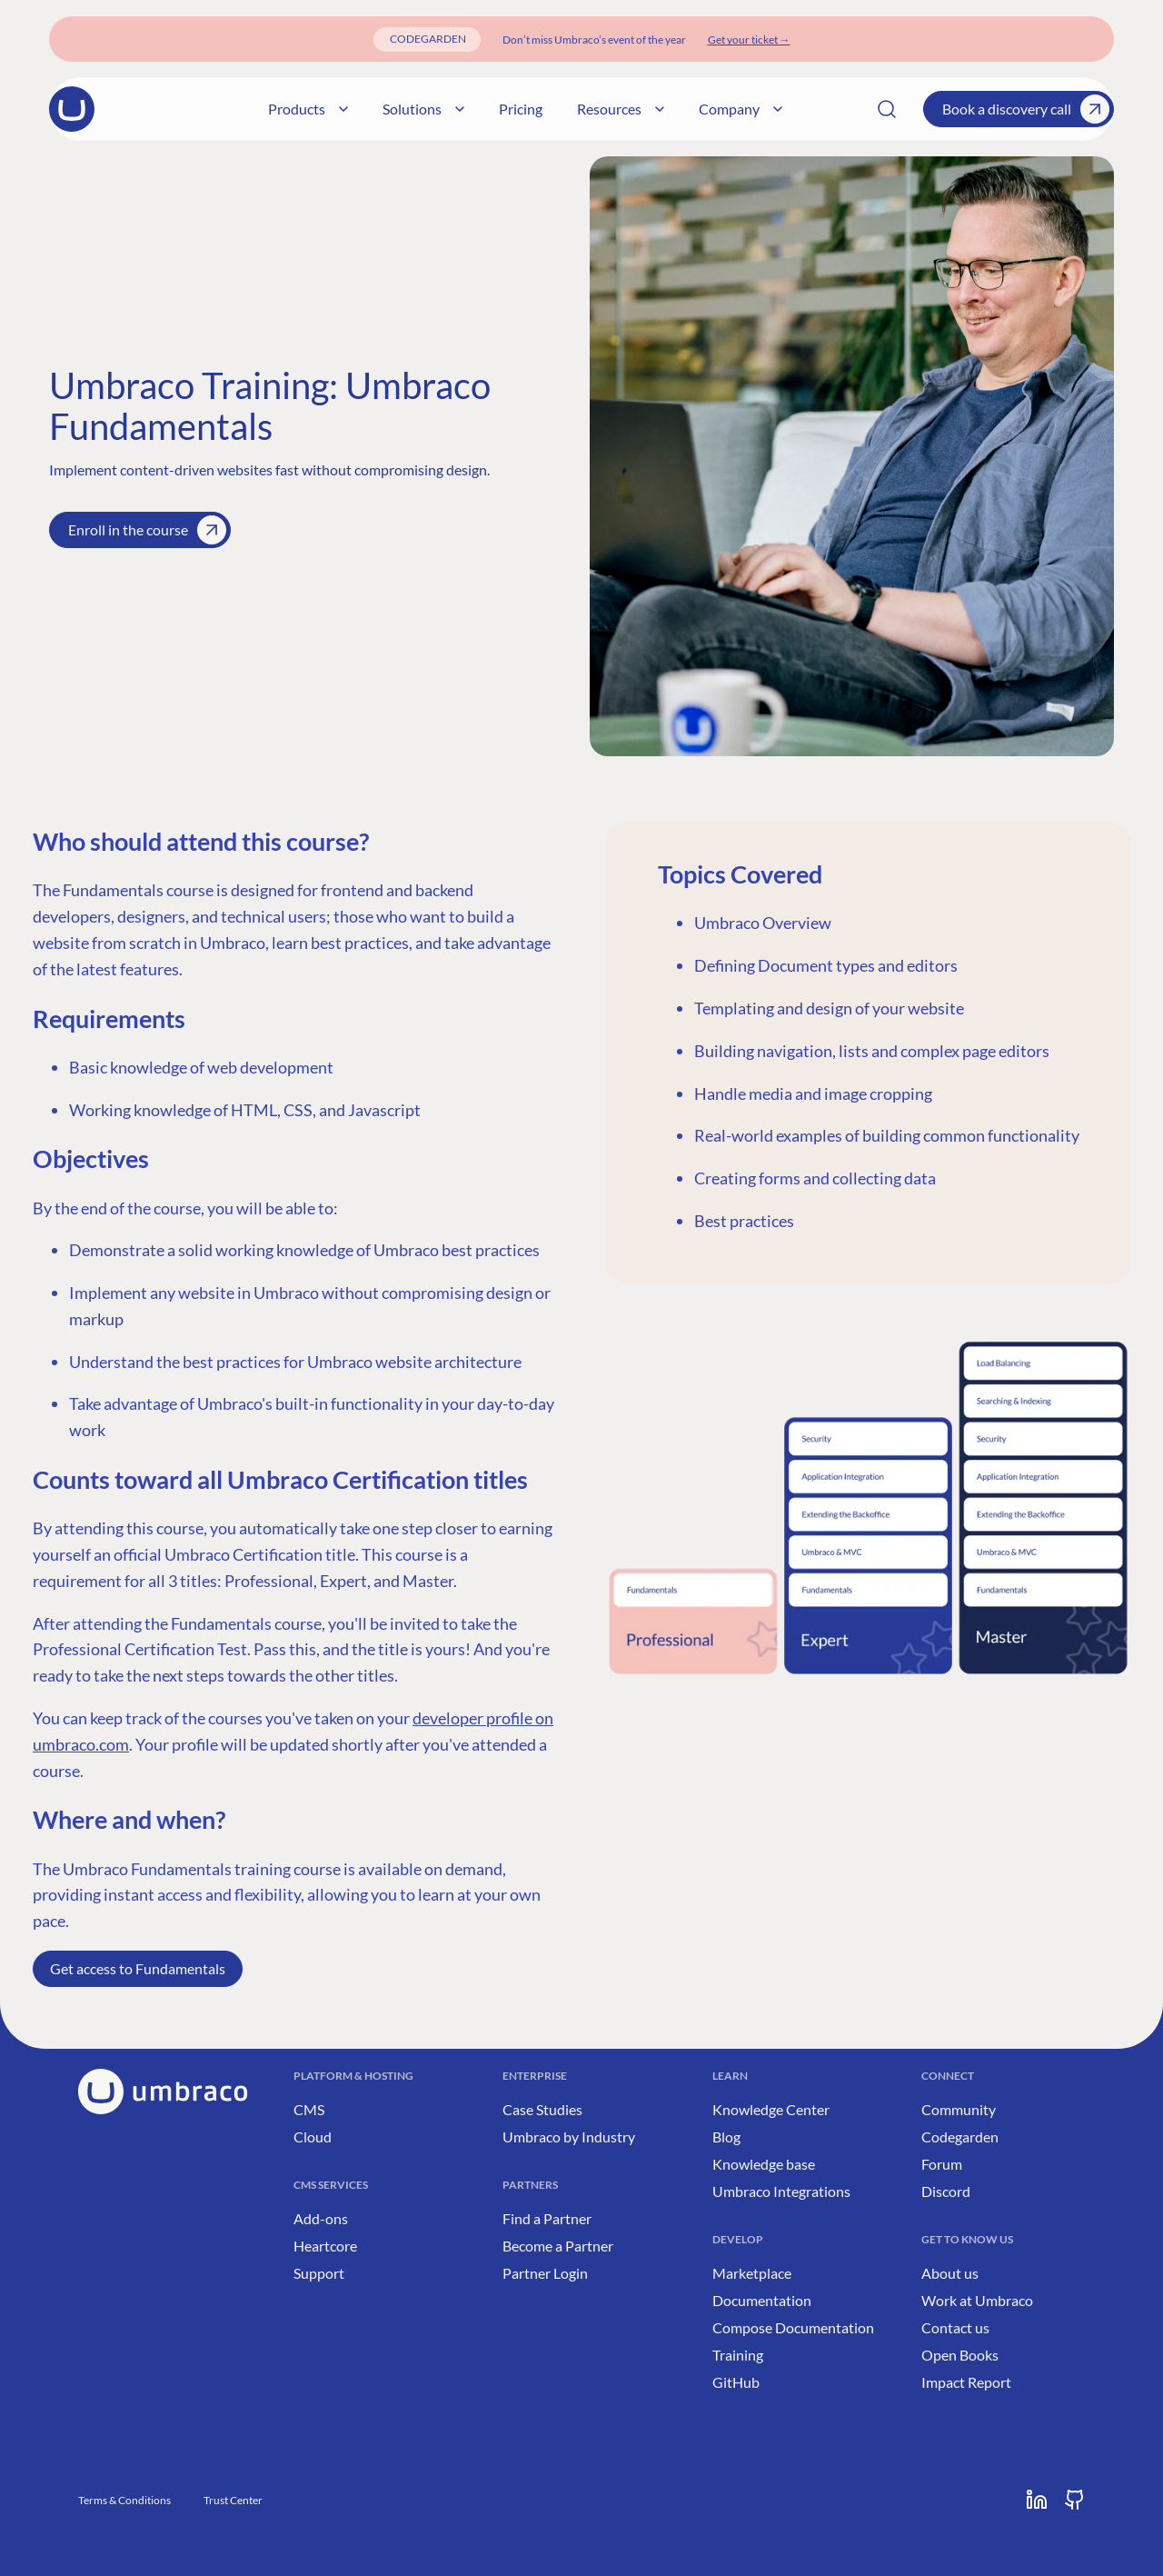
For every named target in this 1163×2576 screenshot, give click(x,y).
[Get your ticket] (749, 39)
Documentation (761, 2300)
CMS (308, 2109)
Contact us (955, 2327)
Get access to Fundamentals (137, 1968)
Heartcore (325, 2245)
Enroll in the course (147, 529)
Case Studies (542, 2109)
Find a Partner (546, 2218)
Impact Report (966, 2382)
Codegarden (960, 2136)
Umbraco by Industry (568, 2136)
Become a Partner (557, 2245)
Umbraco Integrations (781, 2191)
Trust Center (233, 2500)
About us (950, 2272)
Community (958, 2109)
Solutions (466, 108)
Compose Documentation (793, 2327)
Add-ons (320, 2218)
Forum (941, 2163)
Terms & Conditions (124, 2500)
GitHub (736, 2382)
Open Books (960, 2354)
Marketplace (751, 2272)
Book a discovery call (1025, 109)
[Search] (887, 109)
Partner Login (545, 2272)
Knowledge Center (771, 2109)
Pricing (563, 108)
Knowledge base (763, 2163)
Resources (663, 108)
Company (783, 108)
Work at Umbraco (977, 2300)
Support (318, 2272)
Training (737, 2354)
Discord (945, 2191)
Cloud (312, 2136)
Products (351, 108)
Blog (726, 2136)
